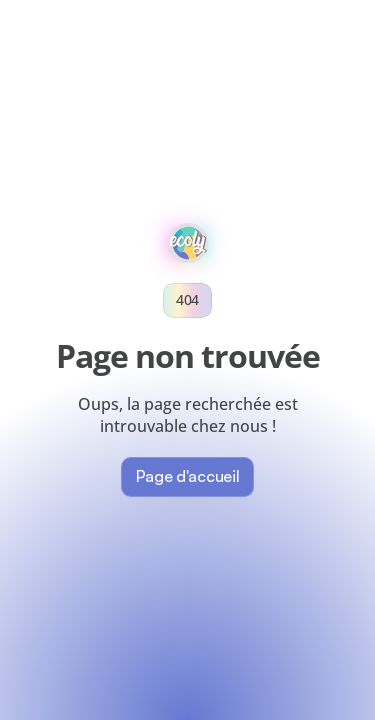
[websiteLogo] (188, 243)
